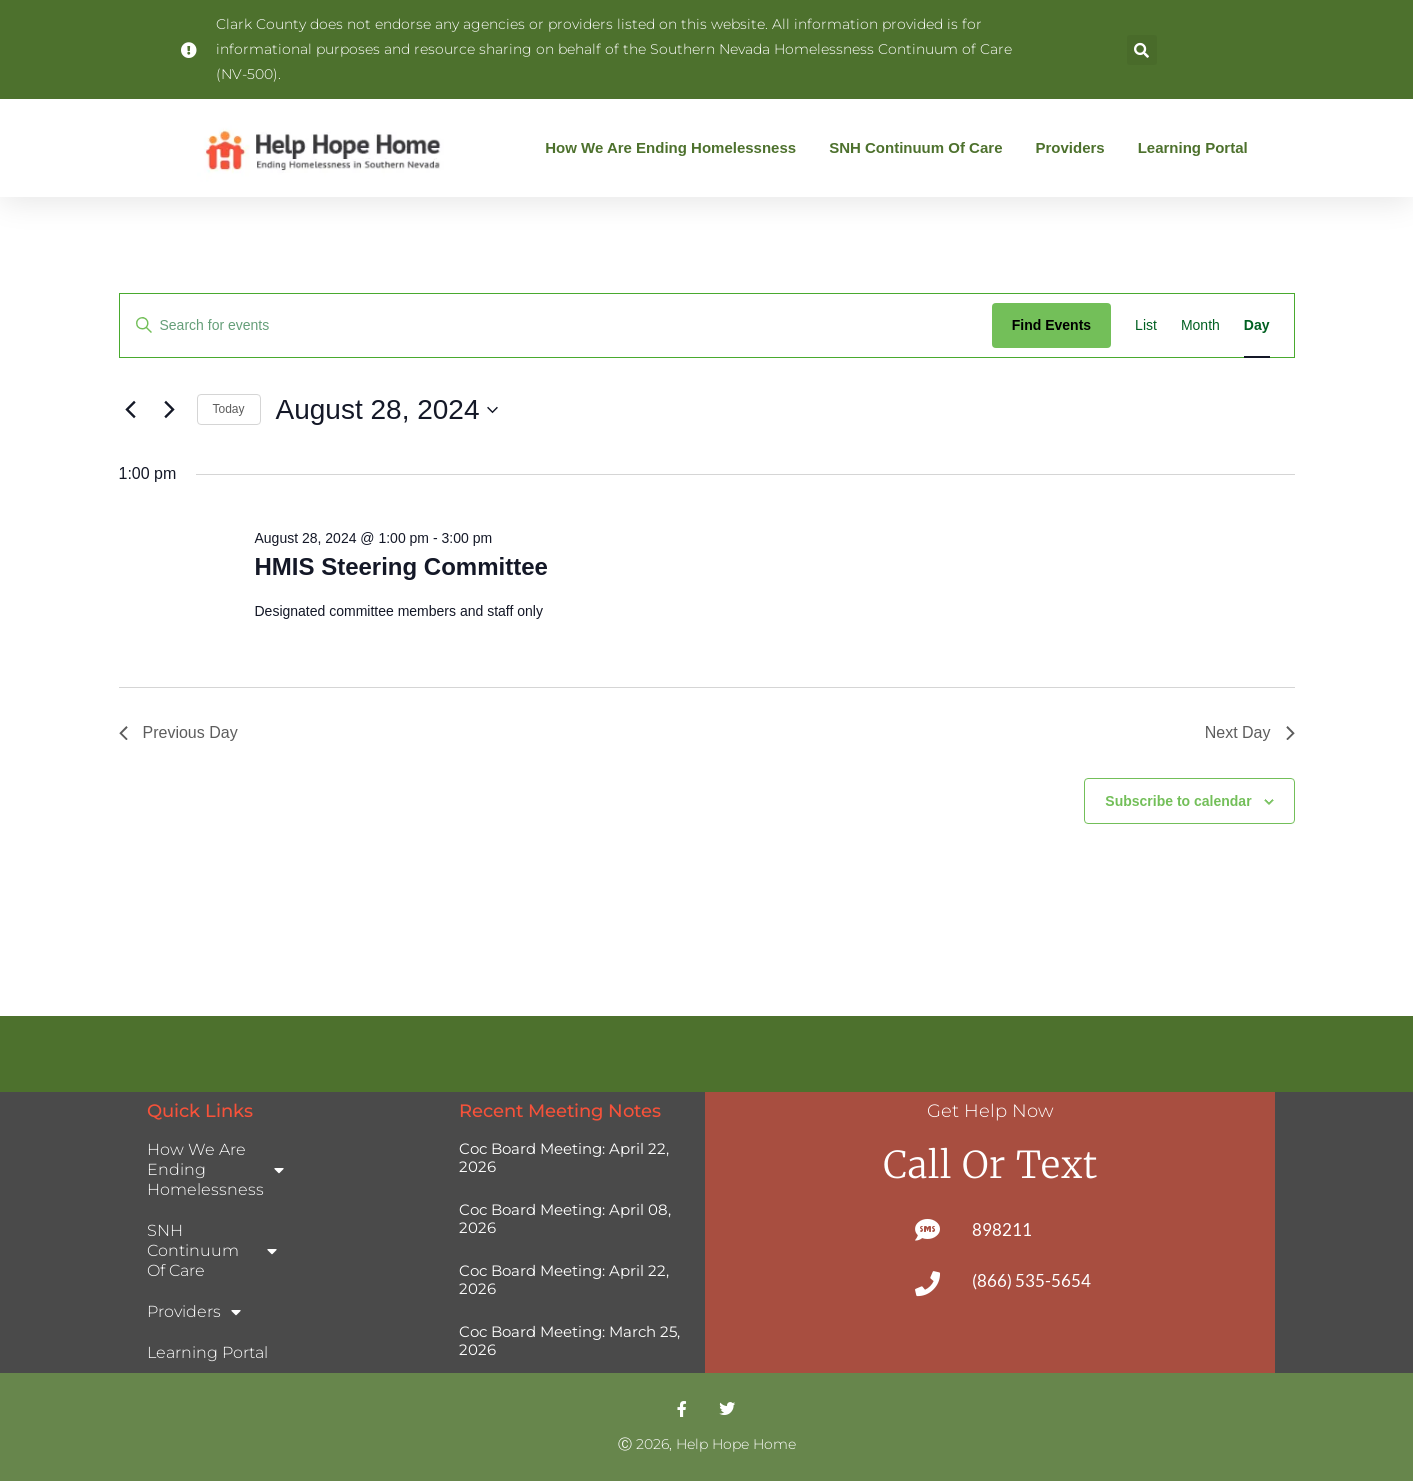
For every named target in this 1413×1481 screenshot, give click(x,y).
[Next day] (170, 410)
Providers (1074, 148)
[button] (1142, 50)
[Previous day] (131, 410)
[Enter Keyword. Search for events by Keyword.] (556, 325)
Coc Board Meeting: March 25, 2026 (569, 1340)
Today (229, 409)
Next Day (1250, 732)
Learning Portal (1193, 147)
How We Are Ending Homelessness (675, 148)
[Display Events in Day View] (1257, 325)
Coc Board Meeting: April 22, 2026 (564, 1157)
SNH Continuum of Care (920, 148)
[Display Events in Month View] (1200, 325)
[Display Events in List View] (1146, 325)
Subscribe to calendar (1178, 801)
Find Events (1051, 325)
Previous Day (178, 732)
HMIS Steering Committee (400, 566)
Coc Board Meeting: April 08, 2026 (565, 1218)
